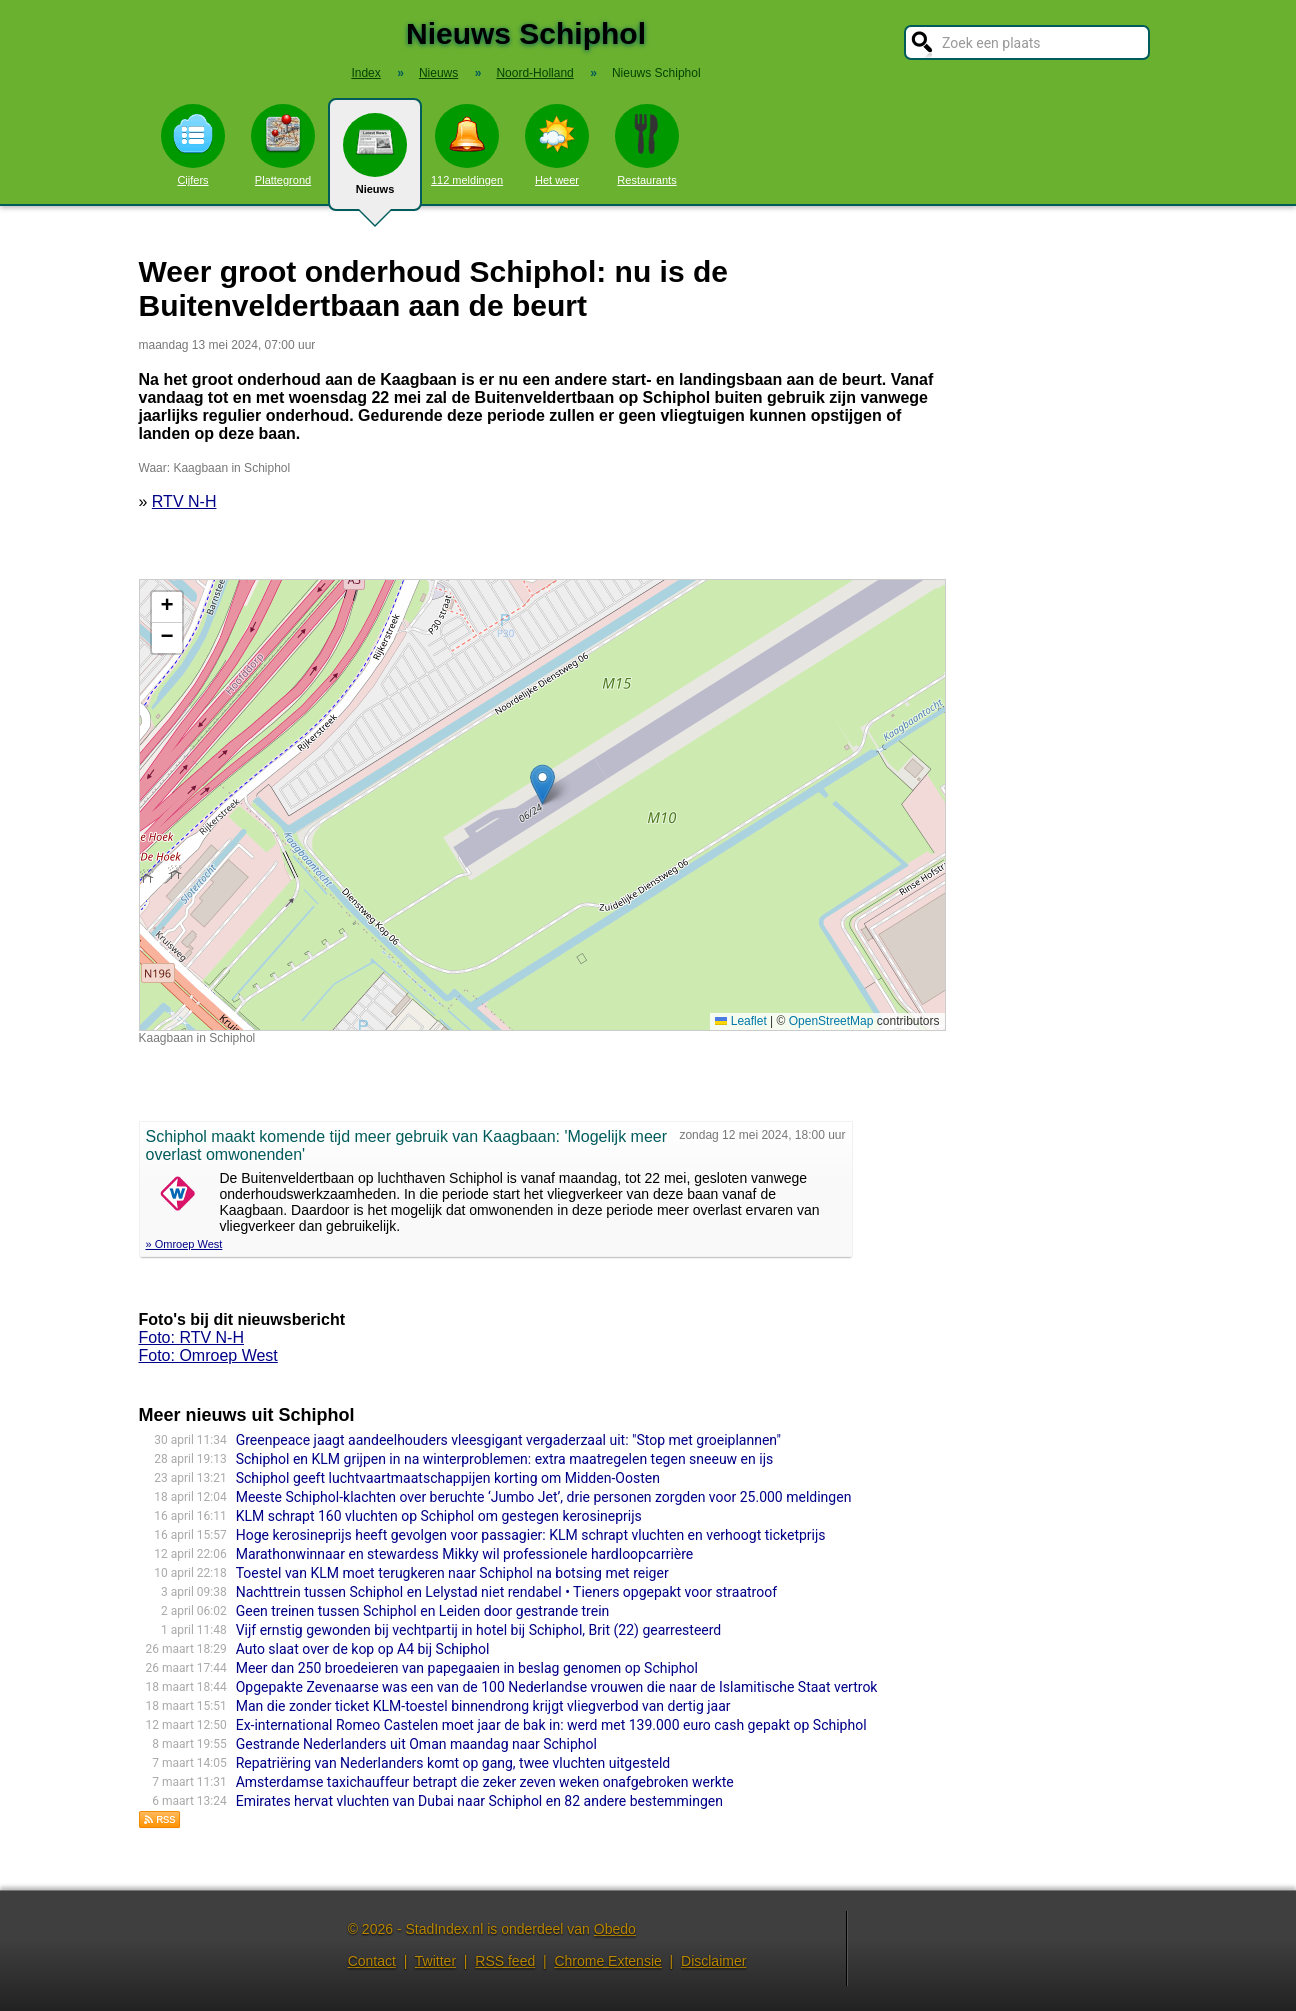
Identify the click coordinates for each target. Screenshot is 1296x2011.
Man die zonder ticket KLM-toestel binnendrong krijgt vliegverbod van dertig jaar (483, 1706)
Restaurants (647, 145)
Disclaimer (713, 1961)
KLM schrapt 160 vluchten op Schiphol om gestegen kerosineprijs (439, 1516)
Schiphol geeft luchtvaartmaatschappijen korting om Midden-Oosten (448, 1478)
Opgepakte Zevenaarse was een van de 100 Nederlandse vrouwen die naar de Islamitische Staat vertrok (557, 1687)
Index (365, 73)
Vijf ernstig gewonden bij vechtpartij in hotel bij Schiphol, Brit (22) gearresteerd (479, 1630)
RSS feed (505, 1961)
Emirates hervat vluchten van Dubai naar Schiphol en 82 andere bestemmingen (479, 1801)
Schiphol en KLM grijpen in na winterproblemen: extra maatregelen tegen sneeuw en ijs (505, 1459)
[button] (542, 784)
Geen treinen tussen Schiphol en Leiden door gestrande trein (423, 1611)
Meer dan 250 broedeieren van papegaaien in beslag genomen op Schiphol (467, 1668)
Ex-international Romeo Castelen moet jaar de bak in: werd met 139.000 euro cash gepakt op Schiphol (551, 1725)
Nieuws (375, 162)
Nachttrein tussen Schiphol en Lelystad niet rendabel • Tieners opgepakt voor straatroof (506, 1592)
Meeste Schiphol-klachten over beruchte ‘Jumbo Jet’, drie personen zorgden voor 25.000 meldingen (544, 1497)
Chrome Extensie (607, 1961)
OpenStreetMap (831, 1021)
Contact (372, 1961)
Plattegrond (283, 145)
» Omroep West (184, 1244)
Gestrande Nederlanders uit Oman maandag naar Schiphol (416, 1744)
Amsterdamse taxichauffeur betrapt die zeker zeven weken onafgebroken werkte (485, 1782)
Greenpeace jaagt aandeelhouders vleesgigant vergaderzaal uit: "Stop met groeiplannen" (508, 1440)
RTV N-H (184, 501)
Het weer (557, 145)
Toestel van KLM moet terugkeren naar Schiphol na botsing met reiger (452, 1573)
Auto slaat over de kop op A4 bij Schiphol (363, 1649)
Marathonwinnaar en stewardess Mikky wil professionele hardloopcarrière (465, 1554)
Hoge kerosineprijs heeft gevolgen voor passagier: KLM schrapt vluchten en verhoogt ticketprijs (531, 1535)
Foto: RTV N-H (192, 1337)
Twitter (435, 1961)
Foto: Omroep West (208, 1355)
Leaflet (740, 1021)
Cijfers (193, 145)
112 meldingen (467, 145)
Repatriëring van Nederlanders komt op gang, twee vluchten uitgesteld (453, 1763)
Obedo (615, 1929)
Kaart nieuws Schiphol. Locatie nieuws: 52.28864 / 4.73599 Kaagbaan (540, 805)
